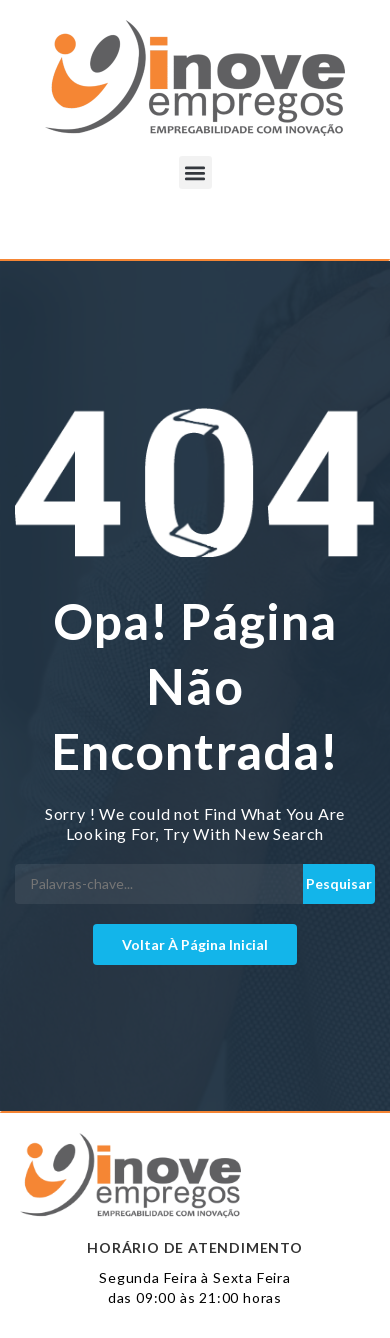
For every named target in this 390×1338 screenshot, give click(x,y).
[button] (195, 172)
